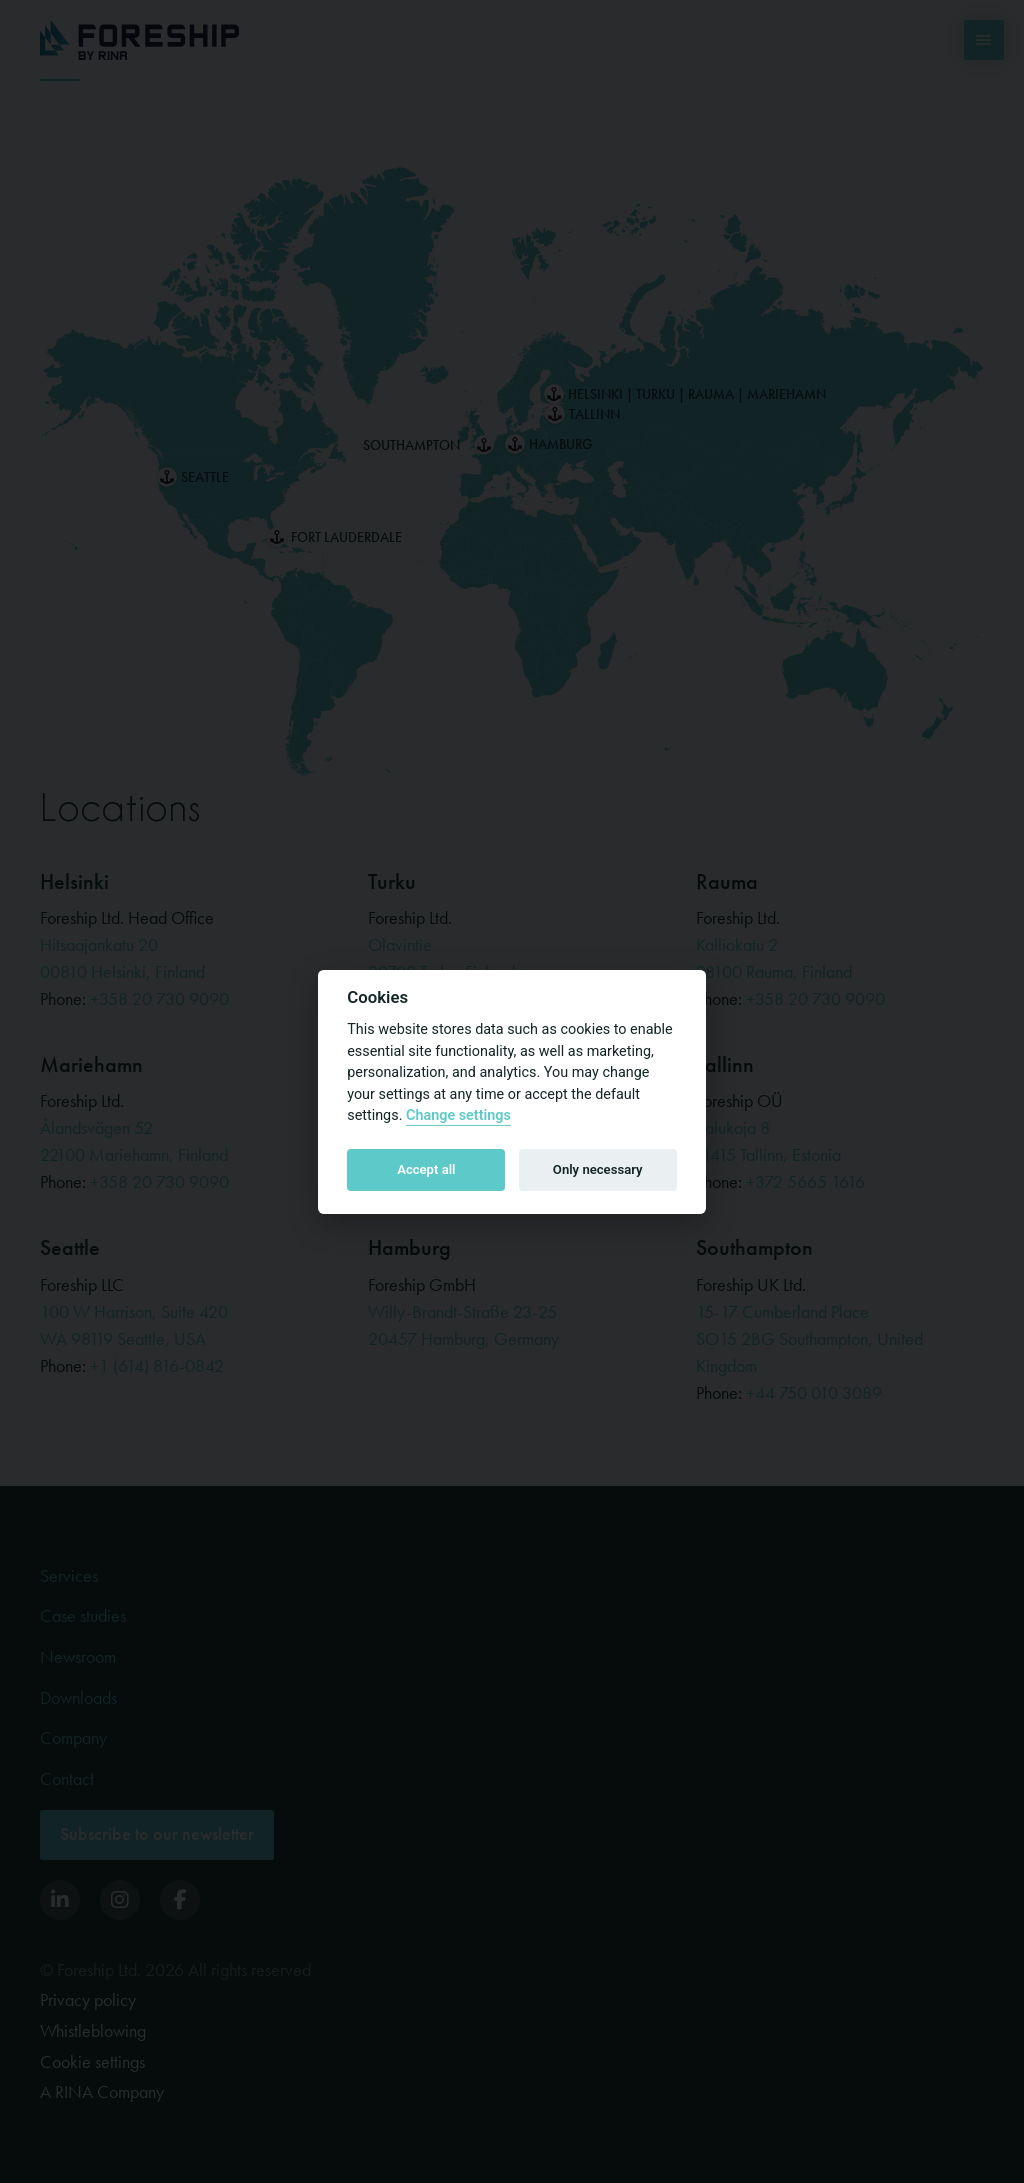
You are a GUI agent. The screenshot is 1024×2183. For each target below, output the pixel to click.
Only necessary (598, 1169)
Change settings (458, 1115)
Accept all (426, 1169)
